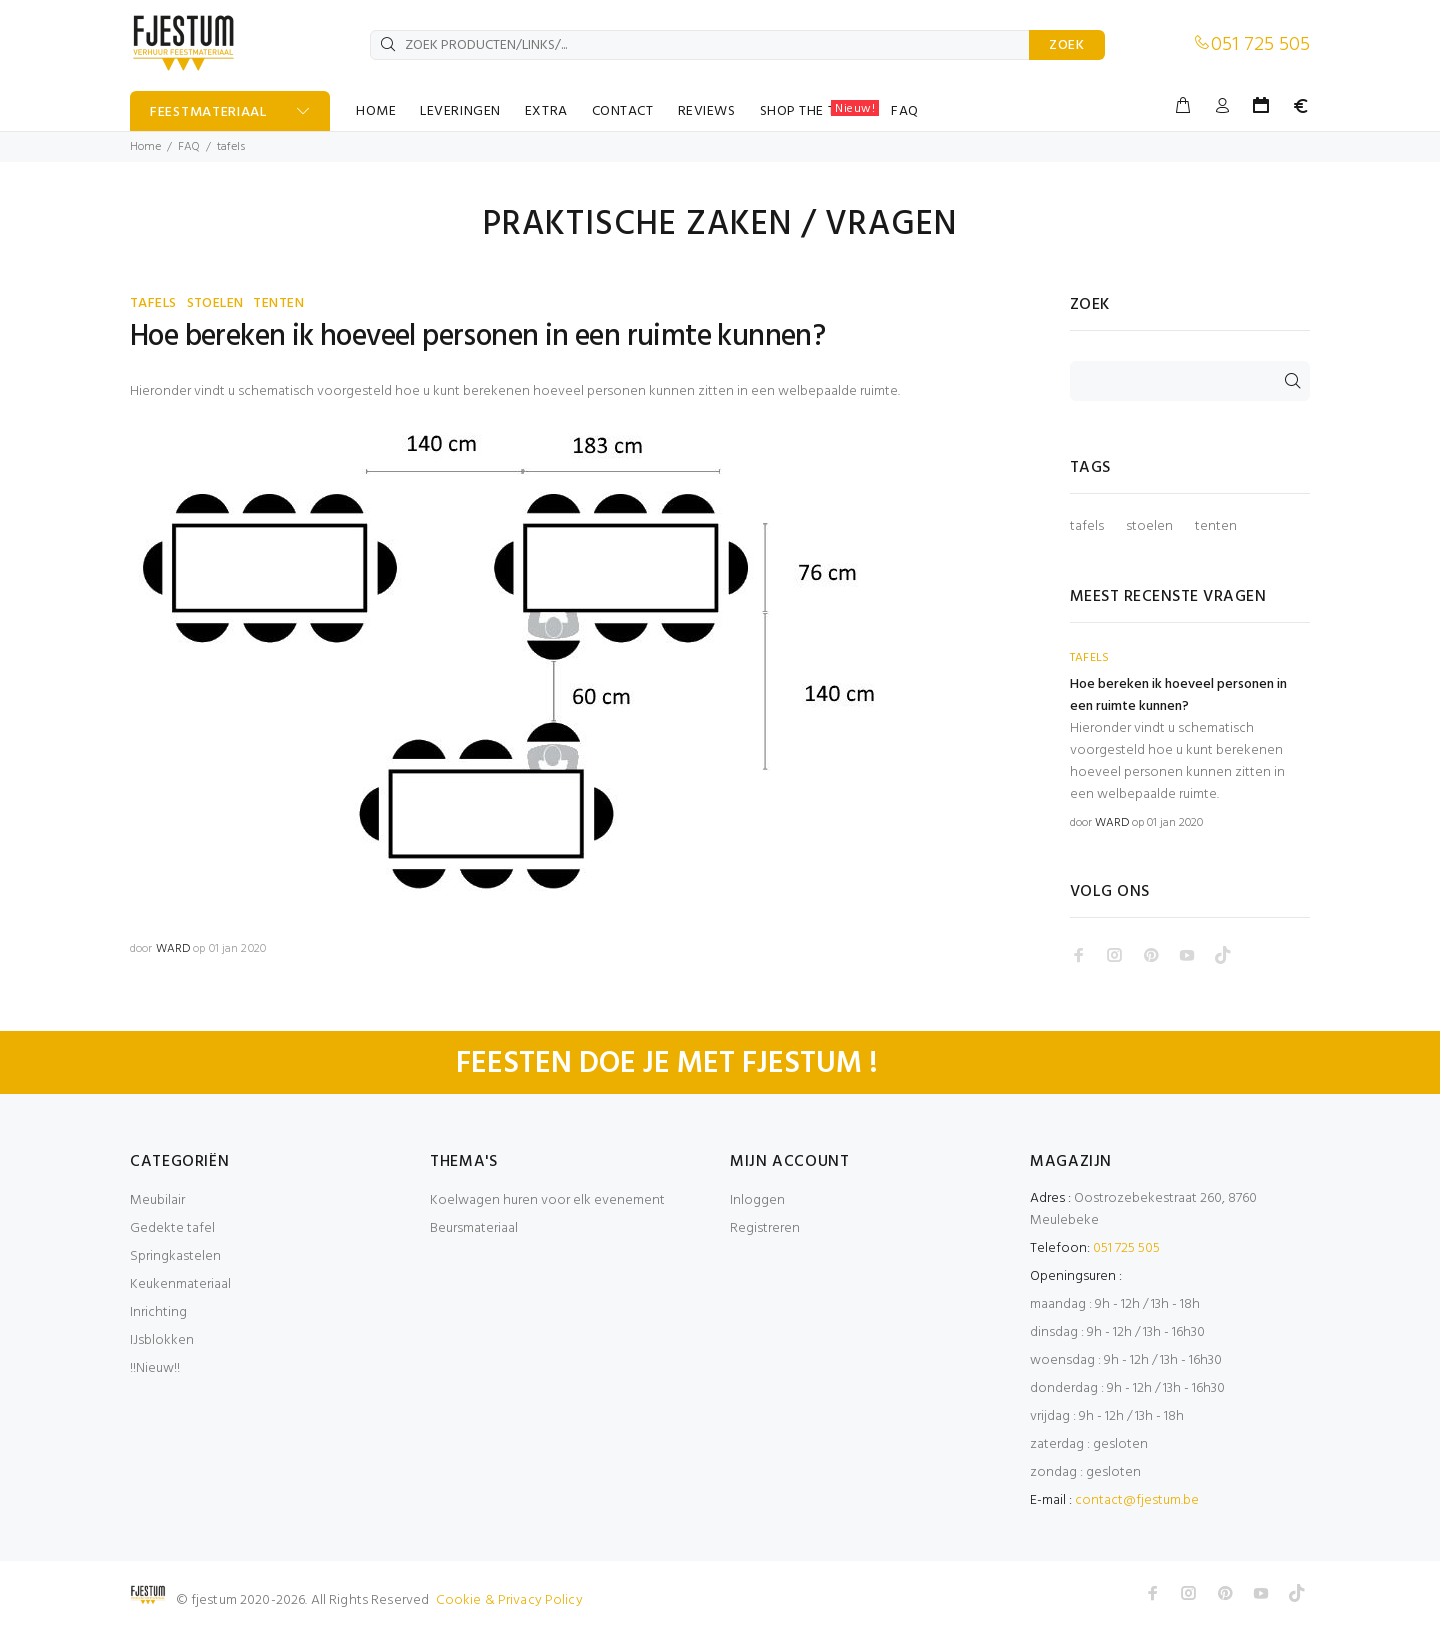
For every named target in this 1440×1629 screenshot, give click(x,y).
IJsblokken (162, 1340)
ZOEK (1067, 45)
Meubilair (157, 1200)
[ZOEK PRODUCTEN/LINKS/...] (700, 45)
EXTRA (546, 111)
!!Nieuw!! (155, 1368)
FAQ (905, 111)
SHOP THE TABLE (820, 111)
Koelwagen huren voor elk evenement (547, 1200)
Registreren (765, 1228)
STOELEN (215, 303)
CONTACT (623, 111)
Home (145, 147)
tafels (1087, 527)
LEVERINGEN (460, 111)
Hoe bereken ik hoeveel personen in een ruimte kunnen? (477, 337)
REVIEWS (707, 111)
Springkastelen (175, 1256)
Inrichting (158, 1312)
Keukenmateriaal (180, 1284)
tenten (1216, 527)
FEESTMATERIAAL (208, 112)
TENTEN (278, 303)
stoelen (1149, 527)
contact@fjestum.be (1137, 1500)
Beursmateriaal (474, 1228)
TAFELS (153, 303)
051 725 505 (1260, 45)
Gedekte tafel (172, 1228)
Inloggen (757, 1200)
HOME (376, 111)
